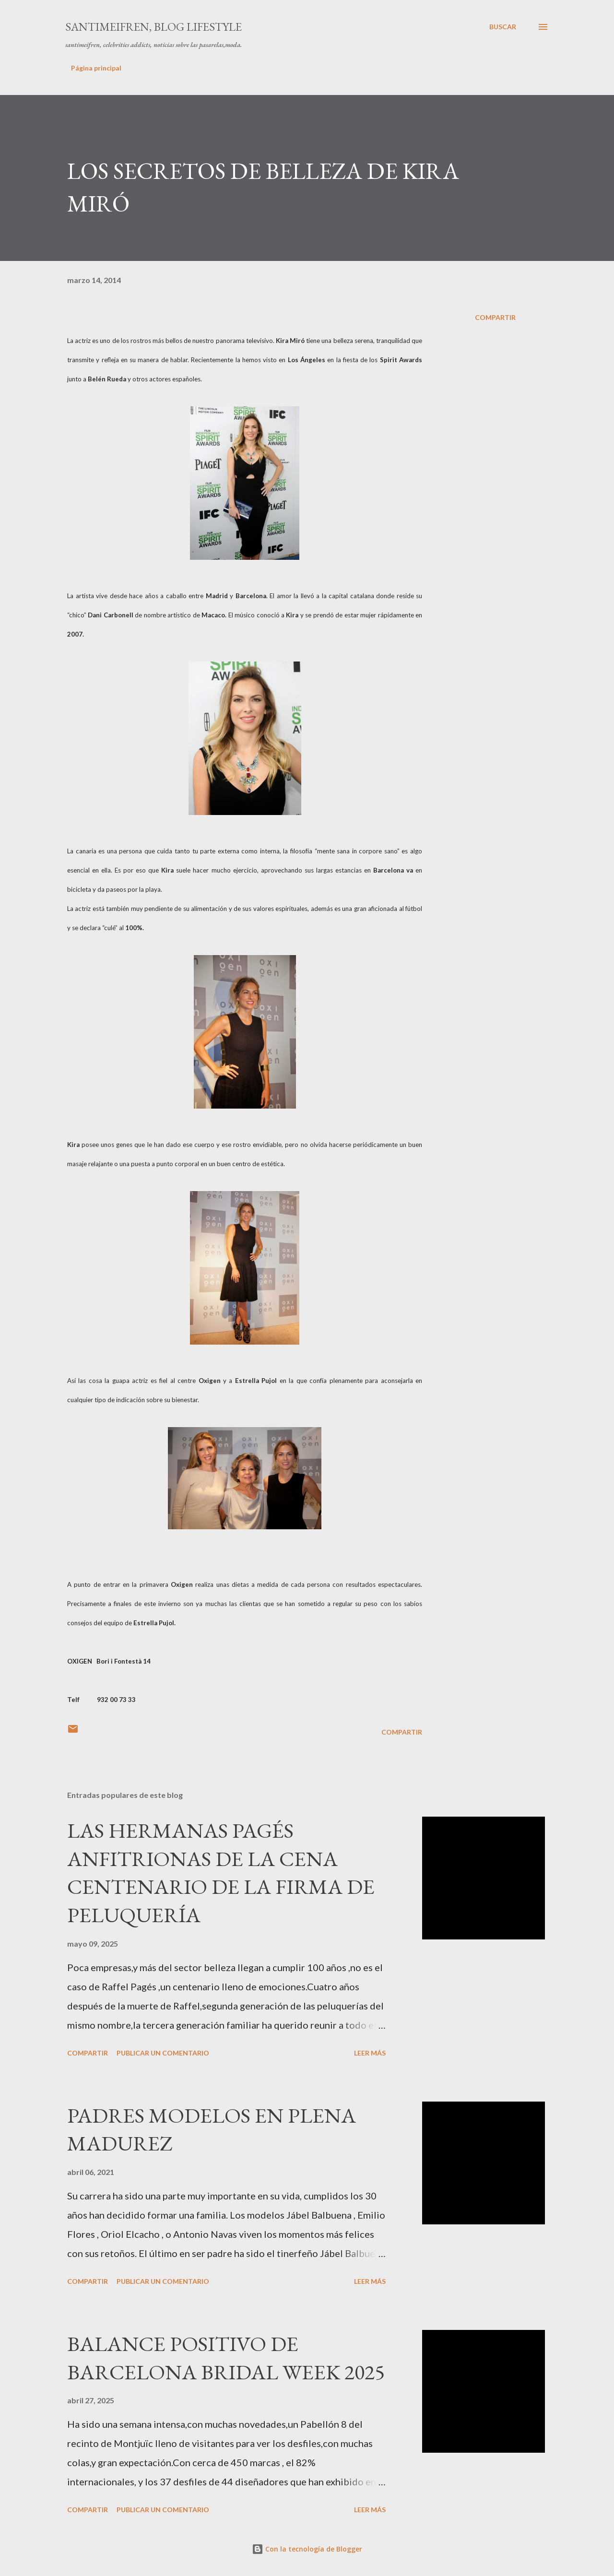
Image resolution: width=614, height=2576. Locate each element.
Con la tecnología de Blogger (307, 2548)
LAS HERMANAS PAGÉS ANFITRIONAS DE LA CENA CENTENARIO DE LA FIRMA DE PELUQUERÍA (221, 1872)
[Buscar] (502, 27)
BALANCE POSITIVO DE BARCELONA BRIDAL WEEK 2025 (226, 2358)
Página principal (96, 68)
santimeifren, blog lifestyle (153, 26)
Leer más (370, 2053)
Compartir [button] (495, 317)
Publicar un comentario (163, 2053)
